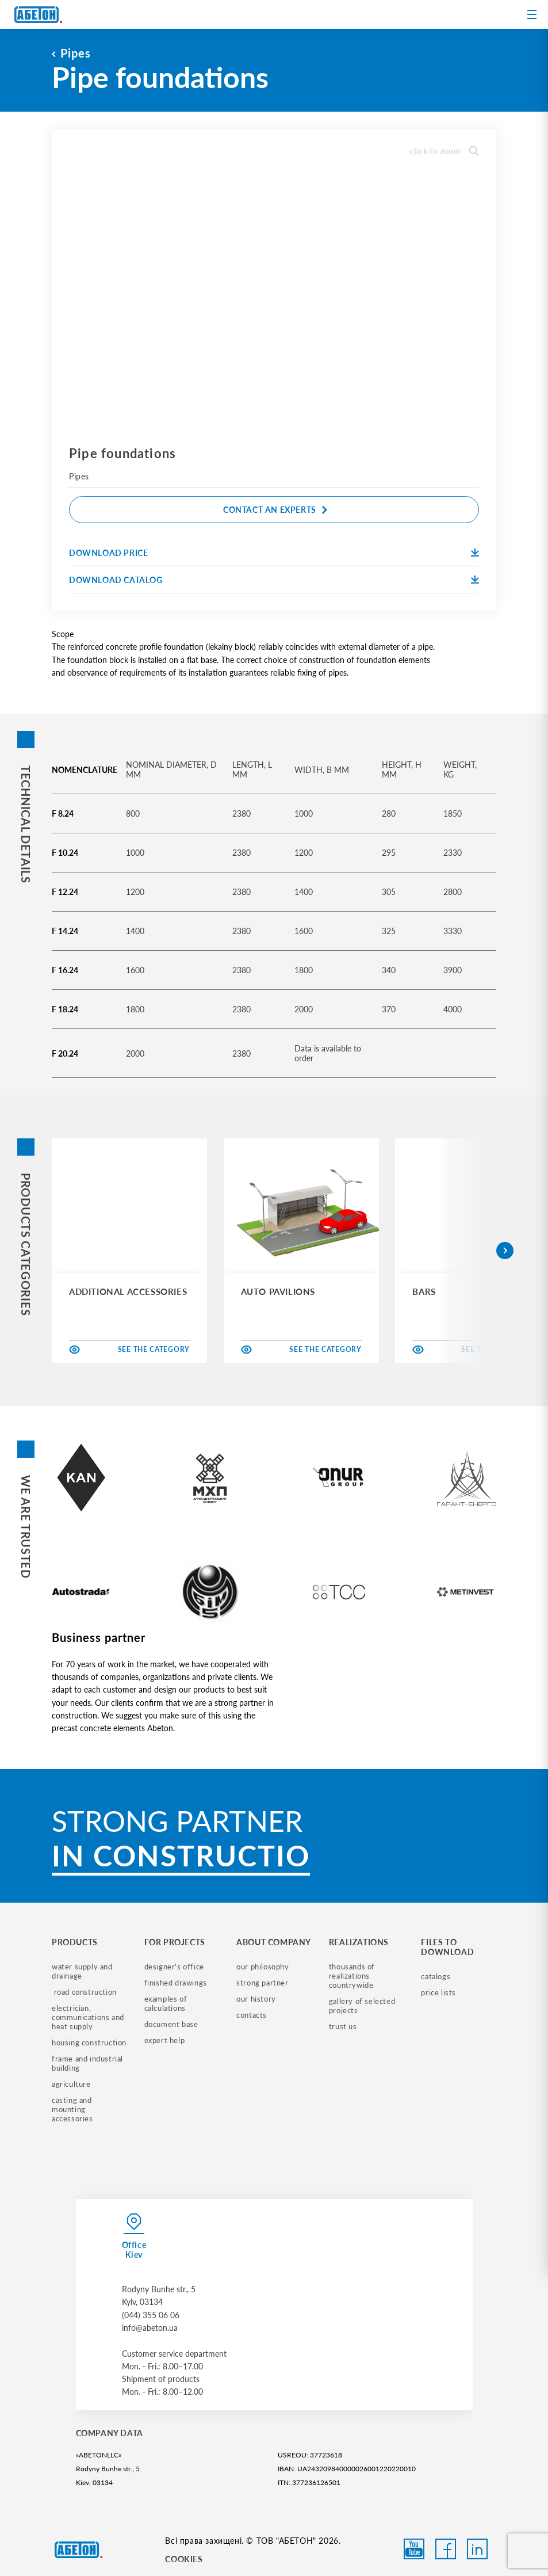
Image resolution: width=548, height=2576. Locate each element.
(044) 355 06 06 (150, 2315)
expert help (164, 2040)
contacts (251, 2014)
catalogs (435, 1976)
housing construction (89, 2042)
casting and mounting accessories (73, 2109)
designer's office (174, 1966)
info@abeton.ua (150, 2328)
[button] (504, 1250)
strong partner (262, 1982)
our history (256, 1998)
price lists (438, 1992)
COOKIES (183, 2559)
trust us (343, 2026)
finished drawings (175, 1982)
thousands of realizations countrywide (353, 1976)
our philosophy (262, 1966)
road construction (84, 1991)
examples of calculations (166, 2003)
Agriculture (71, 2084)
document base (171, 2024)
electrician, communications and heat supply (89, 2017)
